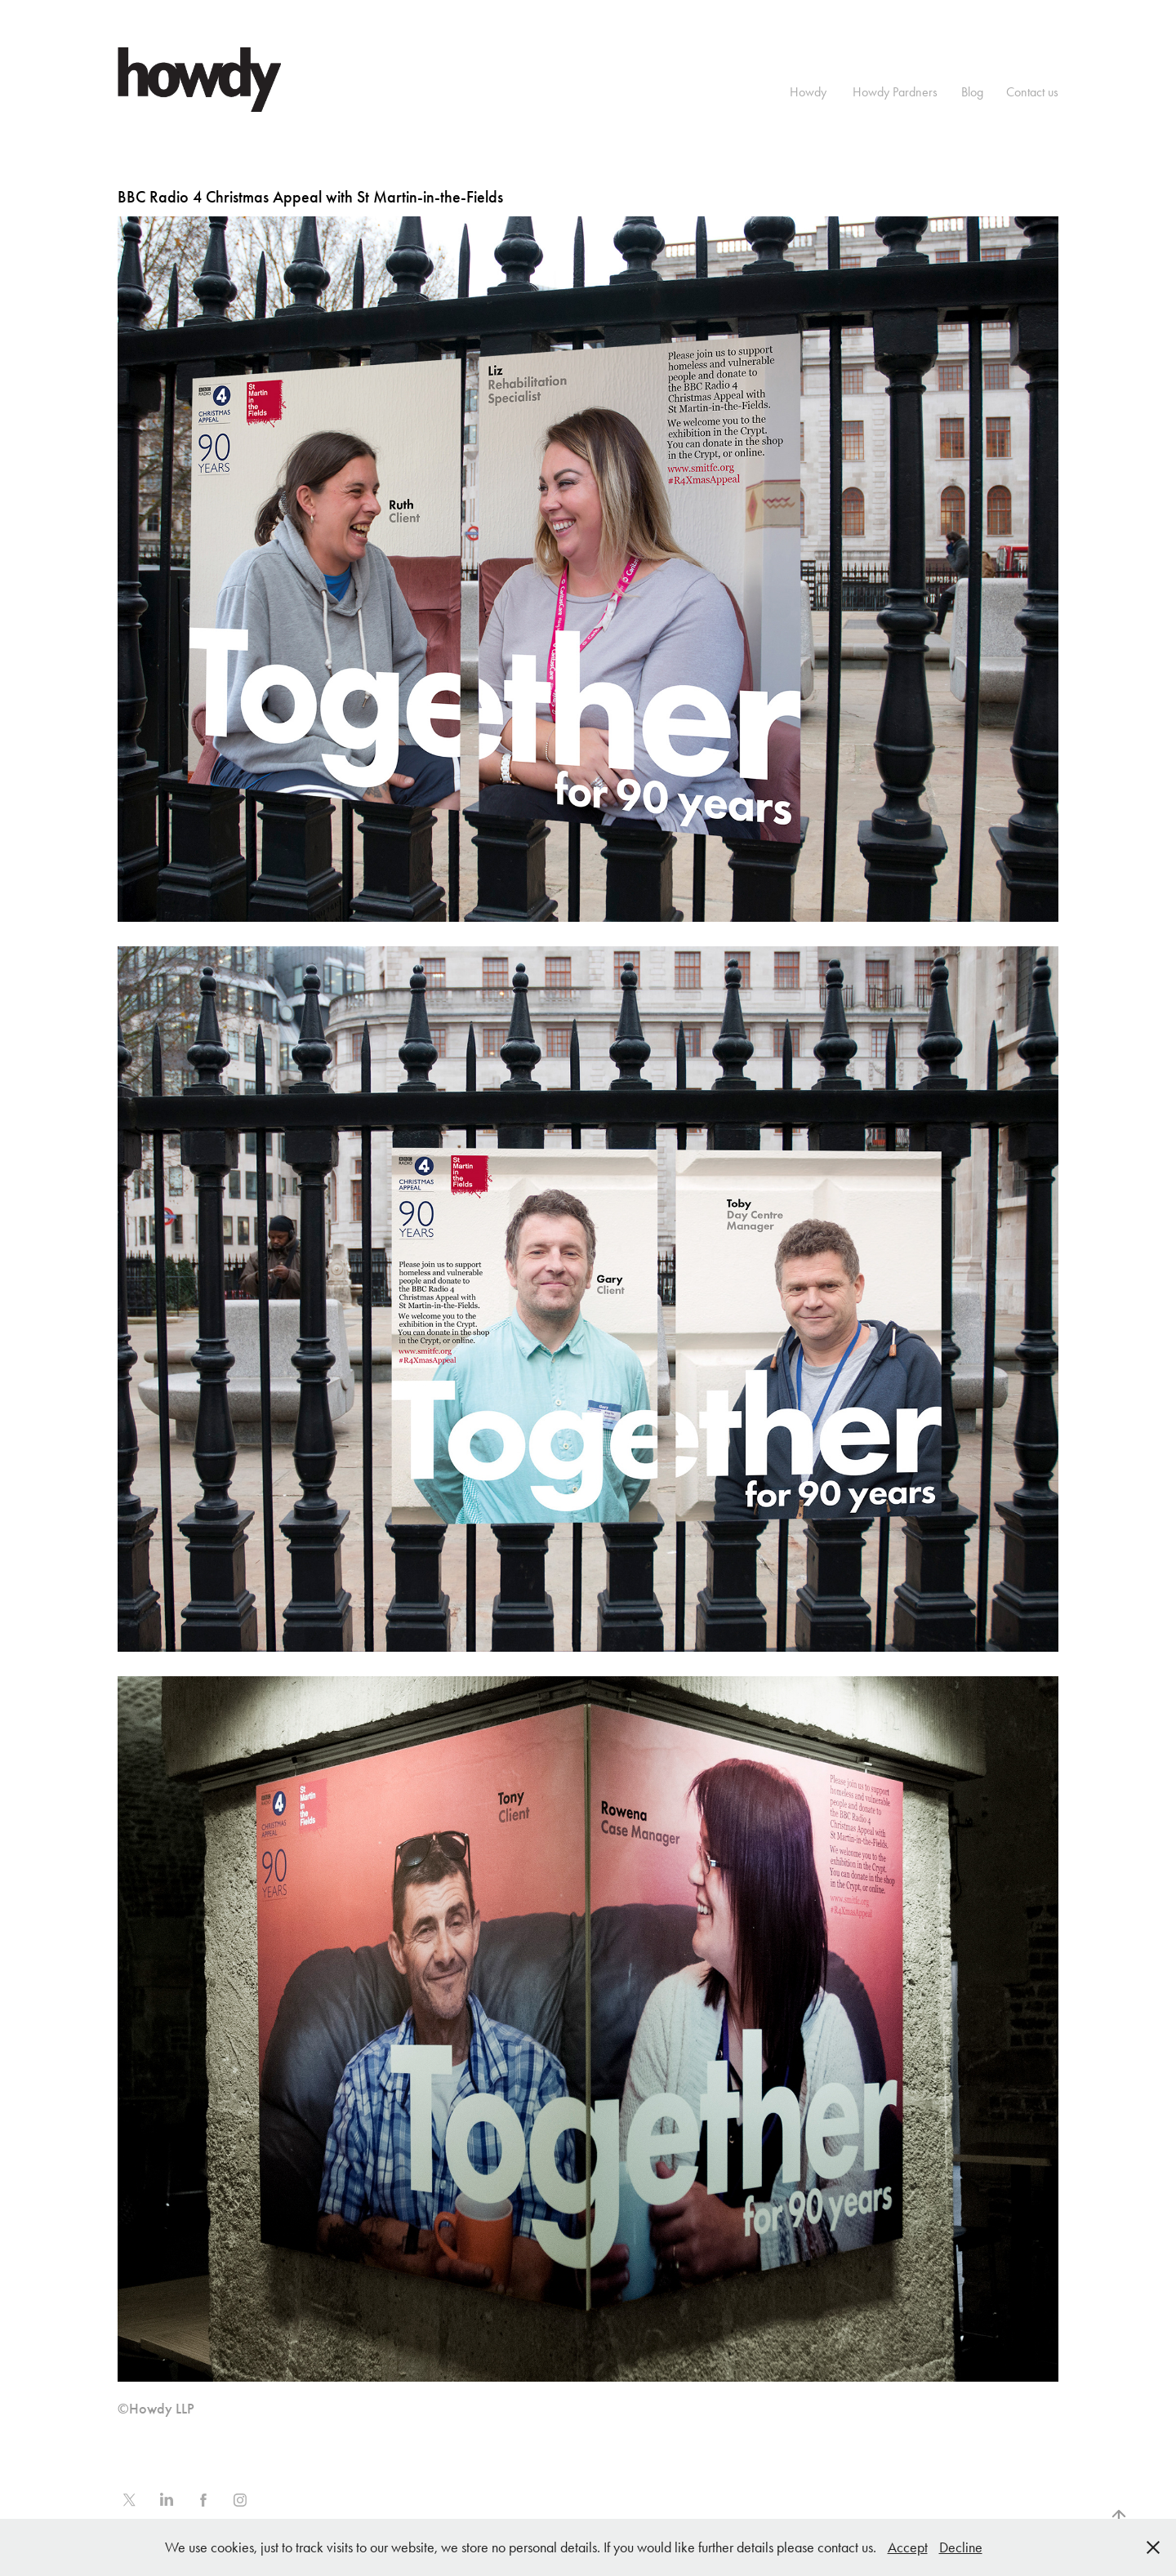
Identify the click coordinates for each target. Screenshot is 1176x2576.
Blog (972, 92)
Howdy (808, 92)
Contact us (1032, 92)
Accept (908, 2547)
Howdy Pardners (895, 92)
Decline (960, 2547)
